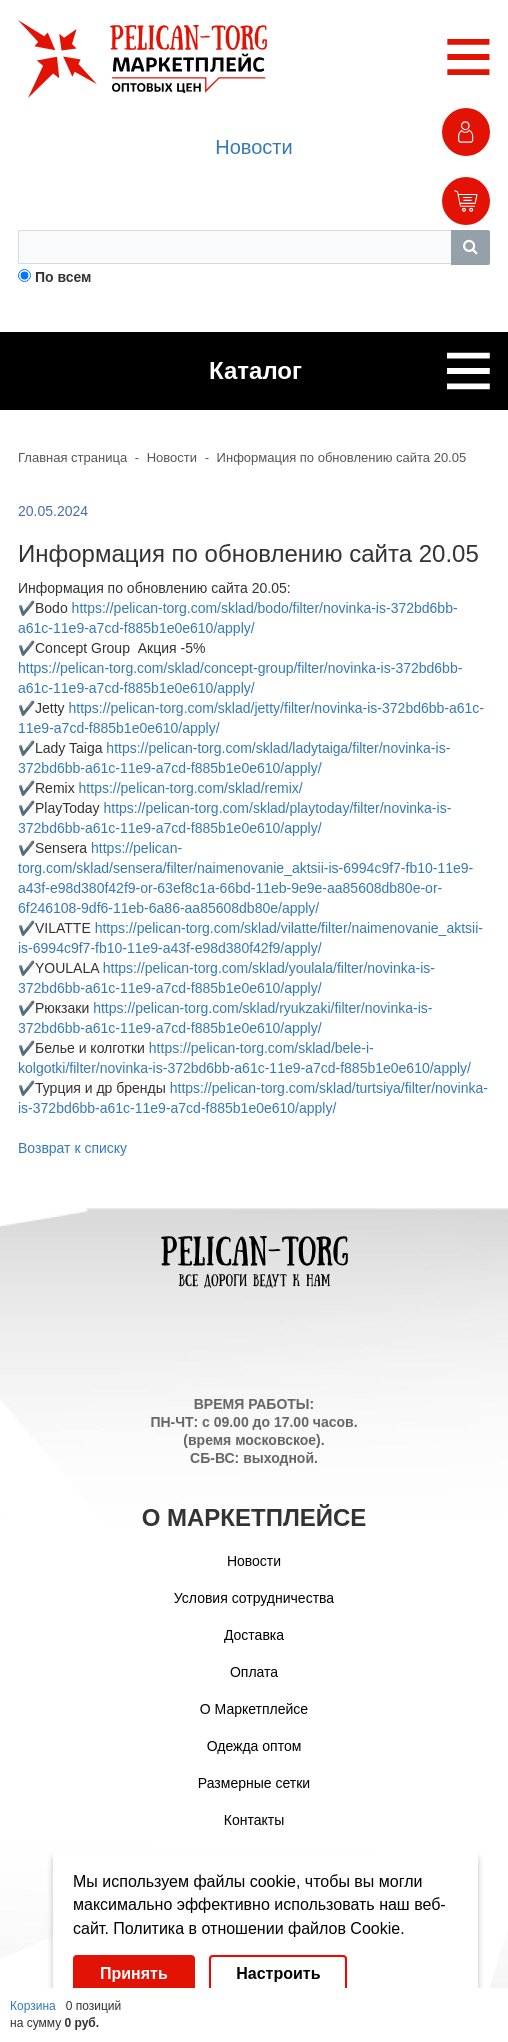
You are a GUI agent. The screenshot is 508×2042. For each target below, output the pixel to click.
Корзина (33, 2006)
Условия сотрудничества (254, 1598)
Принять (134, 1973)
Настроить (278, 1973)
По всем (63, 277)
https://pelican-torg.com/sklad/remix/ (191, 788)
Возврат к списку (72, 1148)
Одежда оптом (254, 1746)
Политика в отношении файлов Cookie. (258, 1928)
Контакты (254, 1820)
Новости (253, 147)
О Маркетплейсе (254, 1709)
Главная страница (72, 457)
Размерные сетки (254, 1783)
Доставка (254, 1635)
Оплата (254, 1672)
